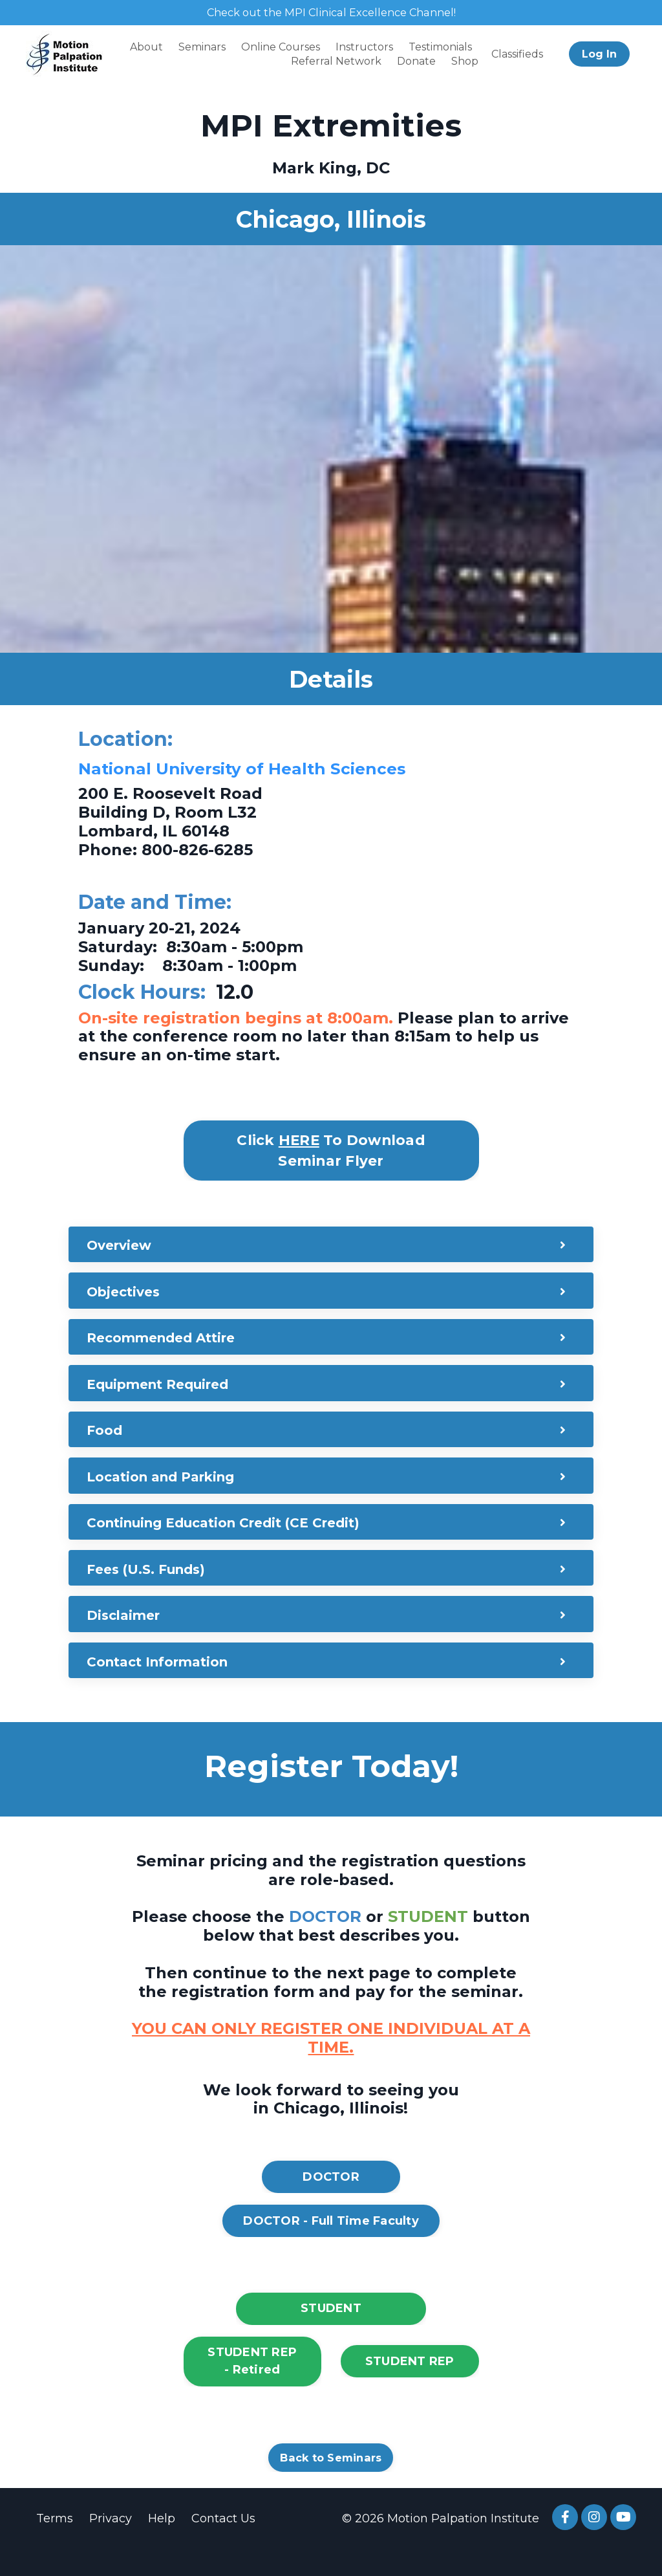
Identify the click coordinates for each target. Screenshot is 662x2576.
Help (161, 2545)
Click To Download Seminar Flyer (331, 1152)
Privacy (110, 2545)
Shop (464, 63)
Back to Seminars (330, 2484)
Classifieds (517, 55)
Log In (599, 55)
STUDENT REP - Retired (252, 2387)
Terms (54, 2545)
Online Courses (280, 48)
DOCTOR (331, 2203)
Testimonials (440, 48)
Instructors (364, 48)
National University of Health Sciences (271, 769)
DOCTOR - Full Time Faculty (331, 2247)
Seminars (202, 48)
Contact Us (223, 2545)
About (146, 48)
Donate (416, 63)
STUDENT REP (409, 2388)
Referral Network (336, 63)
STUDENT (331, 2335)
